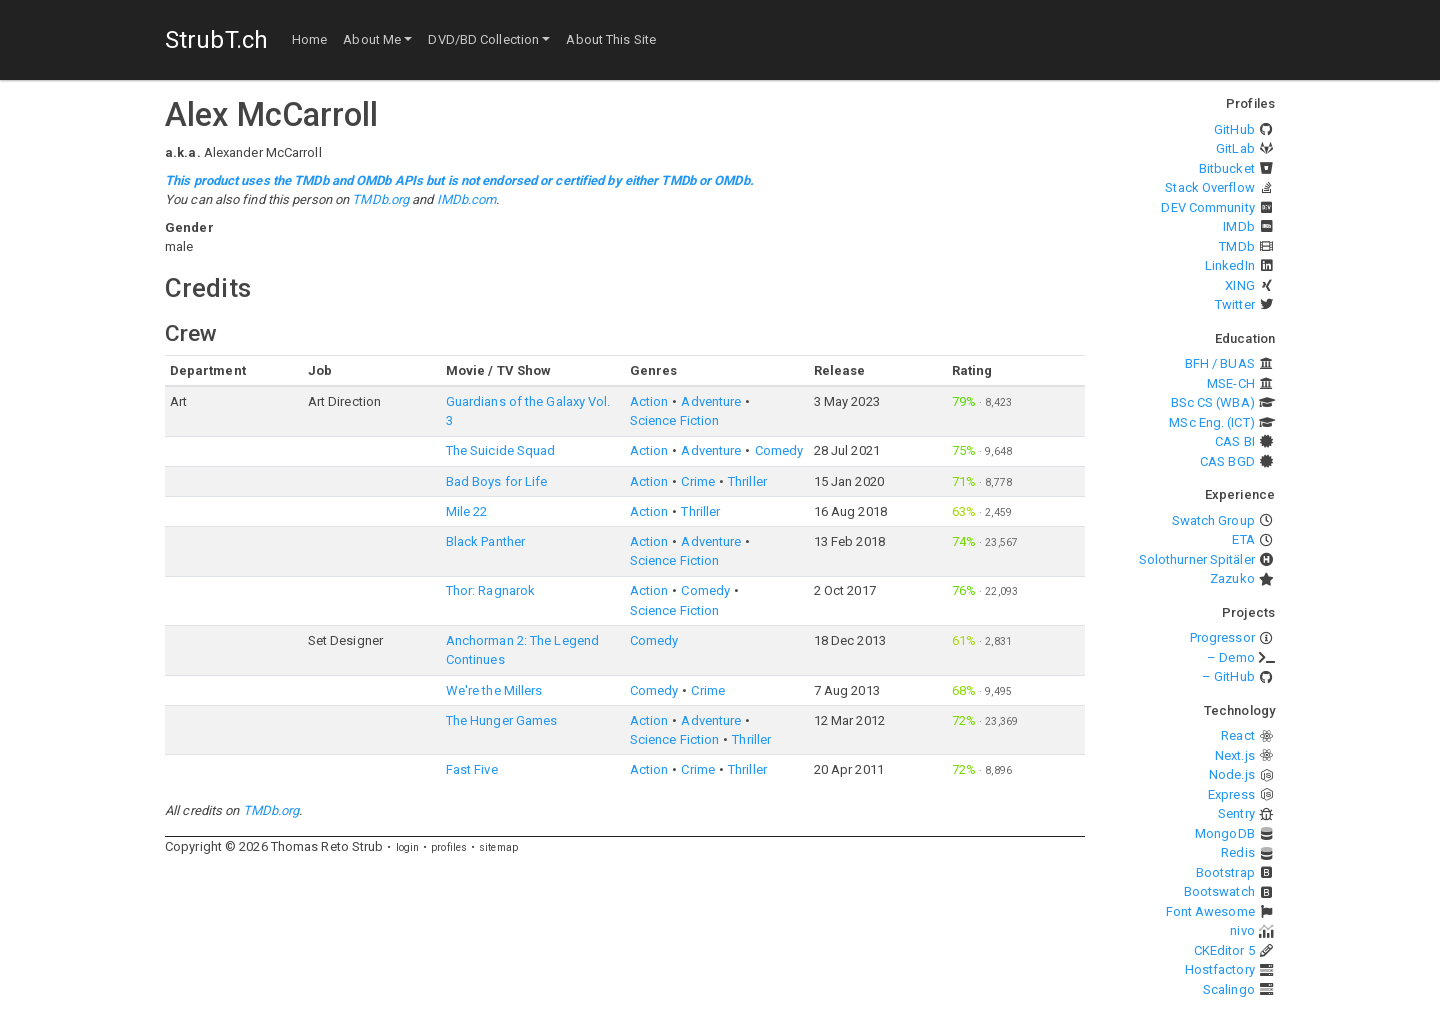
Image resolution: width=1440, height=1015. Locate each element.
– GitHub (1228, 676)
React (1238, 735)
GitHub (1234, 129)
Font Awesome (1210, 911)
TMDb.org (380, 199)
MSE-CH (1231, 383)
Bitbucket (1227, 168)
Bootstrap (1225, 872)
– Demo (1231, 657)
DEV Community (1207, 207)
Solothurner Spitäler (1197, 559)
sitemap (498, 847)
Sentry (1236, 813)
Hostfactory (1220, 969)
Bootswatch (1219, 891)
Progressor (1222, 637)
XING (1239, 285)
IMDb (1238, 226)
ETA (1243, 539)
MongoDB (1225, 833)
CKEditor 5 (1224, 950)
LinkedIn (1230, 265)
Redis (1238, 852)
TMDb (1236, 246)
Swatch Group (1213, 520)
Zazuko (1232, 578)
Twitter (1235, 304)
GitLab (1235, 148)
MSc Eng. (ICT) (1211, 422)
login (408, 847)
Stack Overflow (1209, 187)
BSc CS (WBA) (1213, 402)
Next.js (1235, 755)
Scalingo (1229, 989)
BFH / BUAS (1220, 363)
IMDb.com (467, 199)
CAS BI (1235, 441)
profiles (449, 847)
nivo (1242, 930)
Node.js (1232, 774)
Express (1231, 794)
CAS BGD (1227, 461)
